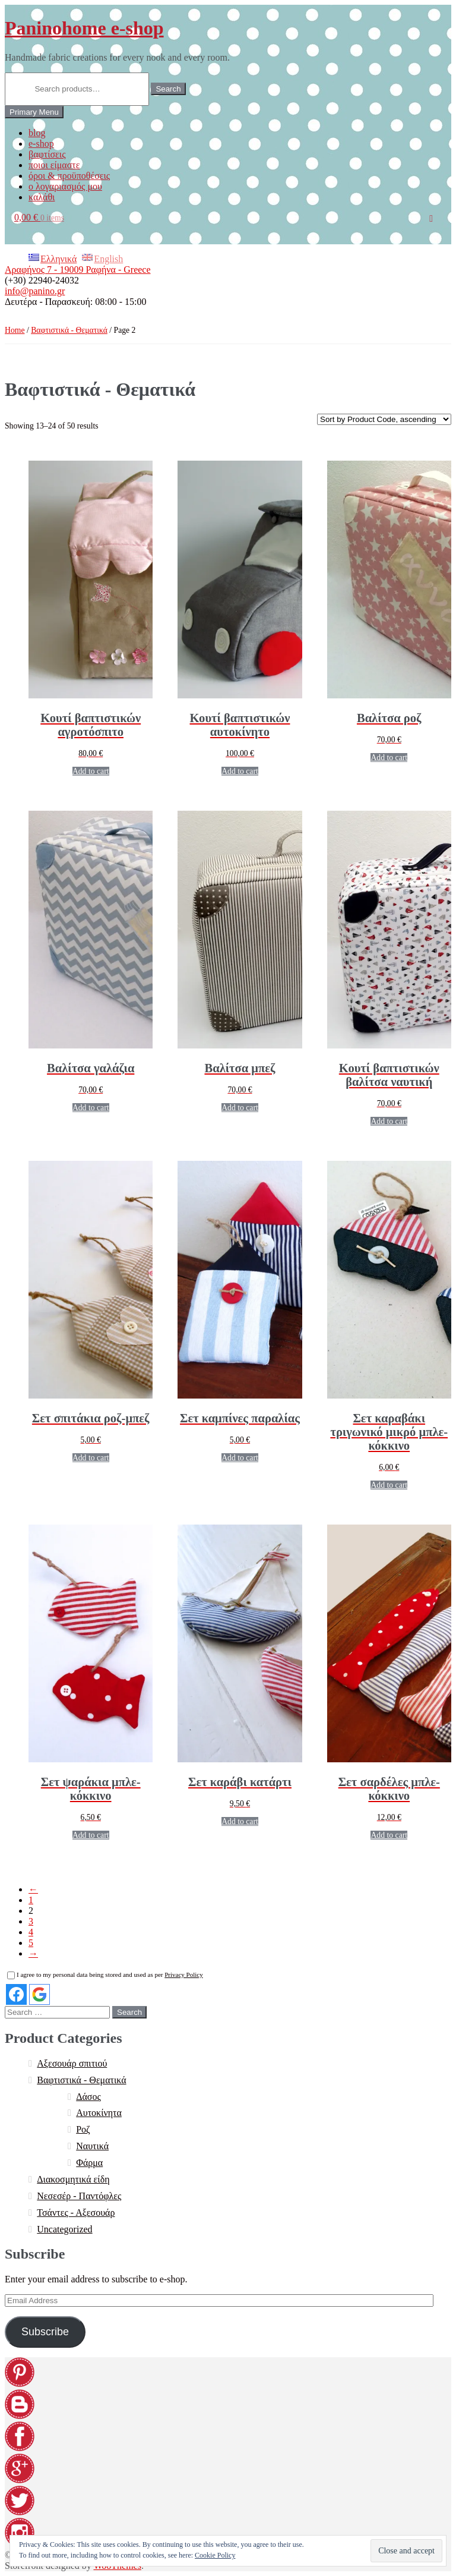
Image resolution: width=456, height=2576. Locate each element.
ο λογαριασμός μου (65, 186)
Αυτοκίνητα (99, 2113)
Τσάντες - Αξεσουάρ (76, 2212)
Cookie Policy (215, 2555)
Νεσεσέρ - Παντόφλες (79, 2196)
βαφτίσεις (46, 154)
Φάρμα (89, 2163)
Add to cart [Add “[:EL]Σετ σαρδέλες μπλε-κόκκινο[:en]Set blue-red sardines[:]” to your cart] (388, 1835)
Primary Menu (34, 112)
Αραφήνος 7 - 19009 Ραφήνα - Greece (78, 269)
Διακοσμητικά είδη (73, 2179)
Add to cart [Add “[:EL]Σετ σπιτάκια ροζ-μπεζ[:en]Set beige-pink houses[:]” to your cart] (90, 1457)
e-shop (41, 143)
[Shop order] (384, 419)
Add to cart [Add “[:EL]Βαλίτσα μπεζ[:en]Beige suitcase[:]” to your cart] (239, 1107)
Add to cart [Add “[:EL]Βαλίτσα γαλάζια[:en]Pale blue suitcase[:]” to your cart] (90, 1107)
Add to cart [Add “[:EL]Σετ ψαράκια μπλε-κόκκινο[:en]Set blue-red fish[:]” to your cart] (90, 1835)
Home (15, 330)
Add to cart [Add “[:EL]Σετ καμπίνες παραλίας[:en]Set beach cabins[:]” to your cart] (239, 1457)
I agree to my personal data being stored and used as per (105, 1974)
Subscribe (45, 2332)
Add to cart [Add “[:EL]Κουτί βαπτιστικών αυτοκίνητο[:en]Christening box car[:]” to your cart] (239, 771)
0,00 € (39, 217)
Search (168, 88)
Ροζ (83, 2129)
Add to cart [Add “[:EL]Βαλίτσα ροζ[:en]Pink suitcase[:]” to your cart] (388, 757)
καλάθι (41, 197)
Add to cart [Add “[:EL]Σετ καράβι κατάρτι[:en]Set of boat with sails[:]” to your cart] (239, 1821)
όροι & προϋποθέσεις (69, 176)
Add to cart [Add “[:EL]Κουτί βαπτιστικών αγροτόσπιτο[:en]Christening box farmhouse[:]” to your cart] (90, 771)
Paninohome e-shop (84, 28)
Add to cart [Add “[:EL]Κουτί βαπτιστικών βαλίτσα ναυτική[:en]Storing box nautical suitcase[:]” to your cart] (388, 1121)
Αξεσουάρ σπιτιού (72, 2063)
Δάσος (88, 2097)
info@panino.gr (35, 291)
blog (36, 133)
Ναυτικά (92, 2146)
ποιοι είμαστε (54, 165)
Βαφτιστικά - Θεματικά (69, 330)
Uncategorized (64, 2229)
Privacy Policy (183, 1974)
